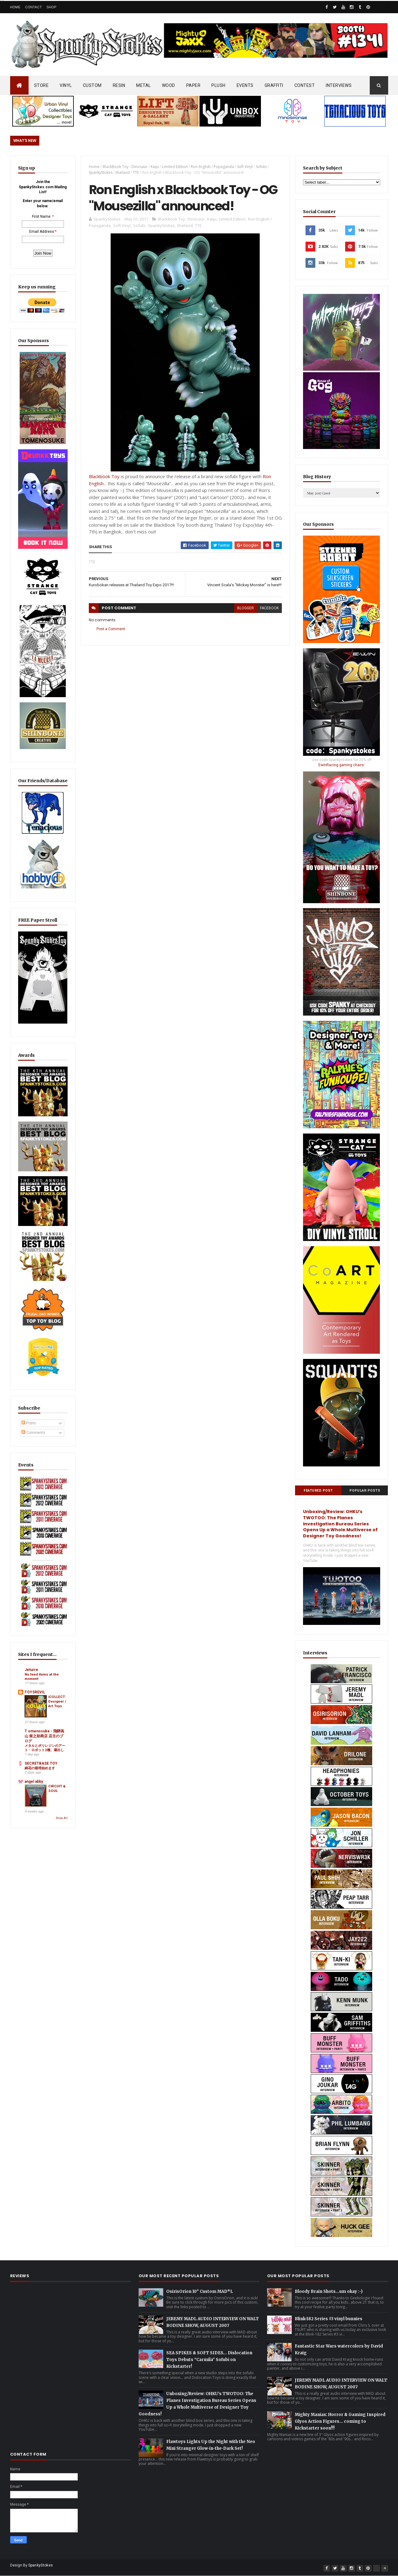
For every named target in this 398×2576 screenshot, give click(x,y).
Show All (62, 1818)
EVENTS (245, 85)
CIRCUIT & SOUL (56, 1788)
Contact (33, 7)
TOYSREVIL (35, 1692)
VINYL (66, 85)
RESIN (119, 85)
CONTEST (304, 85)
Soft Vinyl (245, 166)
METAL (143, 85)
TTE (136, 172)
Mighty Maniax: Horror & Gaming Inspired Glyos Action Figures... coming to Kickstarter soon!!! (340, 2421)
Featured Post (318, 1491)
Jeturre (31, 1670)
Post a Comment (111, 629)
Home (15, 7)
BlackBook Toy (115, 166)
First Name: (41, 216)
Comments (33, 1432)
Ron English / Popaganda (212, 166)
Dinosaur (140, 166)
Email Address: (42, 231)
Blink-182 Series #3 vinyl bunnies (328, 2318)
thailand (123, 172)
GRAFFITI (274, 85)
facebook (269, 608)
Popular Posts (364, 1491)
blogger (245, 608)
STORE (41, 85)
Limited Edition (175, 166)
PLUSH (218, 85)
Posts (29, 1423)
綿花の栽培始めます (40, 1768)
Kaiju (155, 166)
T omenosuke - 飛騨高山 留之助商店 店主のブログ (44, 1736)
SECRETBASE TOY (41, 1763)
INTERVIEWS (339, 85)
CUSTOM (92, 85)
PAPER (193, 85)
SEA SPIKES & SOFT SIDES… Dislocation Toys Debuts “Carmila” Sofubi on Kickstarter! (209, 2359)
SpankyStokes (100, 172)
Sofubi (261, 166)
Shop (51, 7)
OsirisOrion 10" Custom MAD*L (199, 2291)
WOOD (168, 85)
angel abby (34, 1781)
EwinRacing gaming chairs (341, 765)
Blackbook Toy (104, 476)
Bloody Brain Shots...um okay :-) (329, 2291)
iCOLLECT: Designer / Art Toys (57, 1701)
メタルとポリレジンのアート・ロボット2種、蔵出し (45, 1747)
